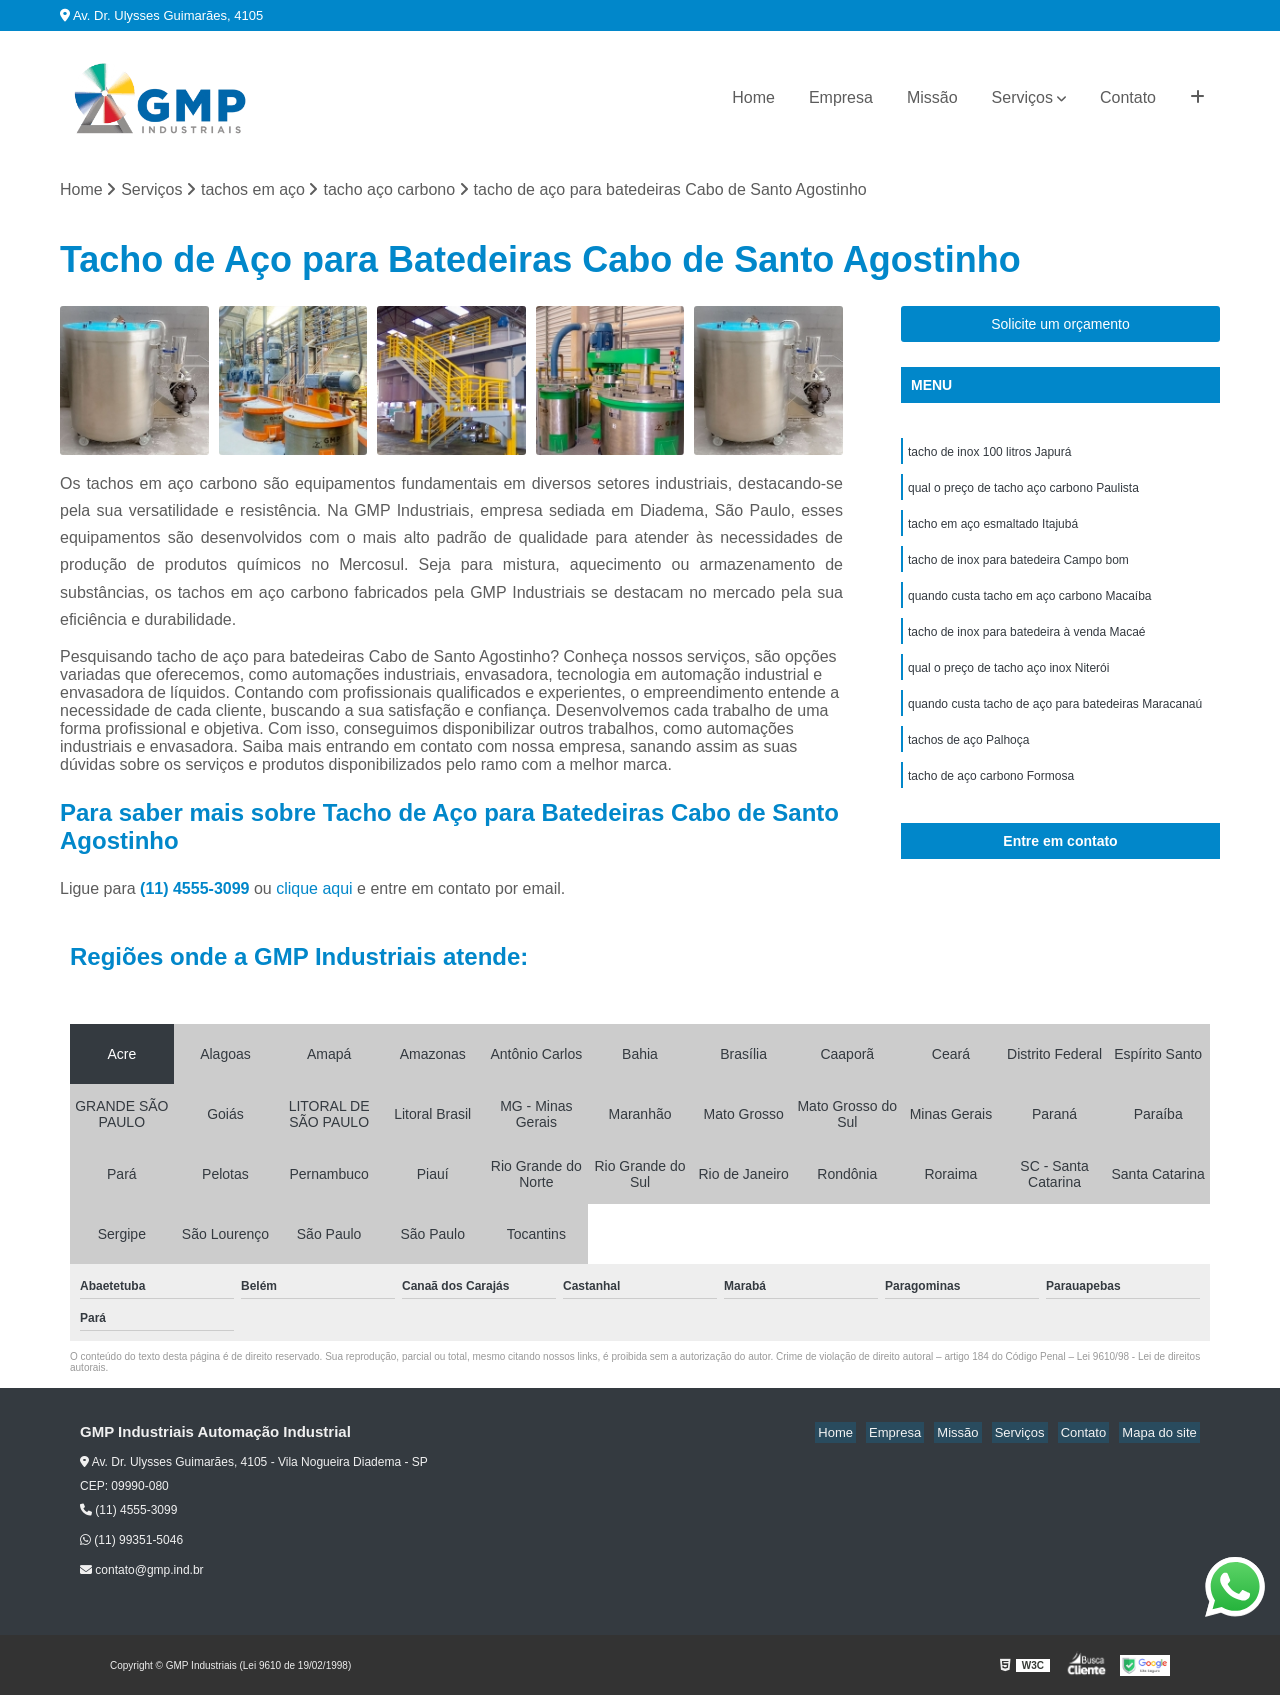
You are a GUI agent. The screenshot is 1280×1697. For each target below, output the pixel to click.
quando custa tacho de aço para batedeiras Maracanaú (1055, 721)
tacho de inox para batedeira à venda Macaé (1027, 645)
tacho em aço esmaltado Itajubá (993, 531)
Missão (932, 97)
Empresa (841, 97)
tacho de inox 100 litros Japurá (989, 455)
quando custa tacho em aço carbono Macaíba (1030, 607)
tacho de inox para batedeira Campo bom (1018, 569)
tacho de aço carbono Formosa (991, 797)
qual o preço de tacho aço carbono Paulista (1023, 493)
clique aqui (314, 890)
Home (753, 97)
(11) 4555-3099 (197, 890)
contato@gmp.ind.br (142, 1572)
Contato (1128, 97)
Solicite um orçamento (1060, 326)
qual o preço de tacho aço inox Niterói (1008, 683)
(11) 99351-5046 (131, 1542)
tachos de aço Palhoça (968, 759)
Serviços (1022, 97)
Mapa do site (1162, 1434)
